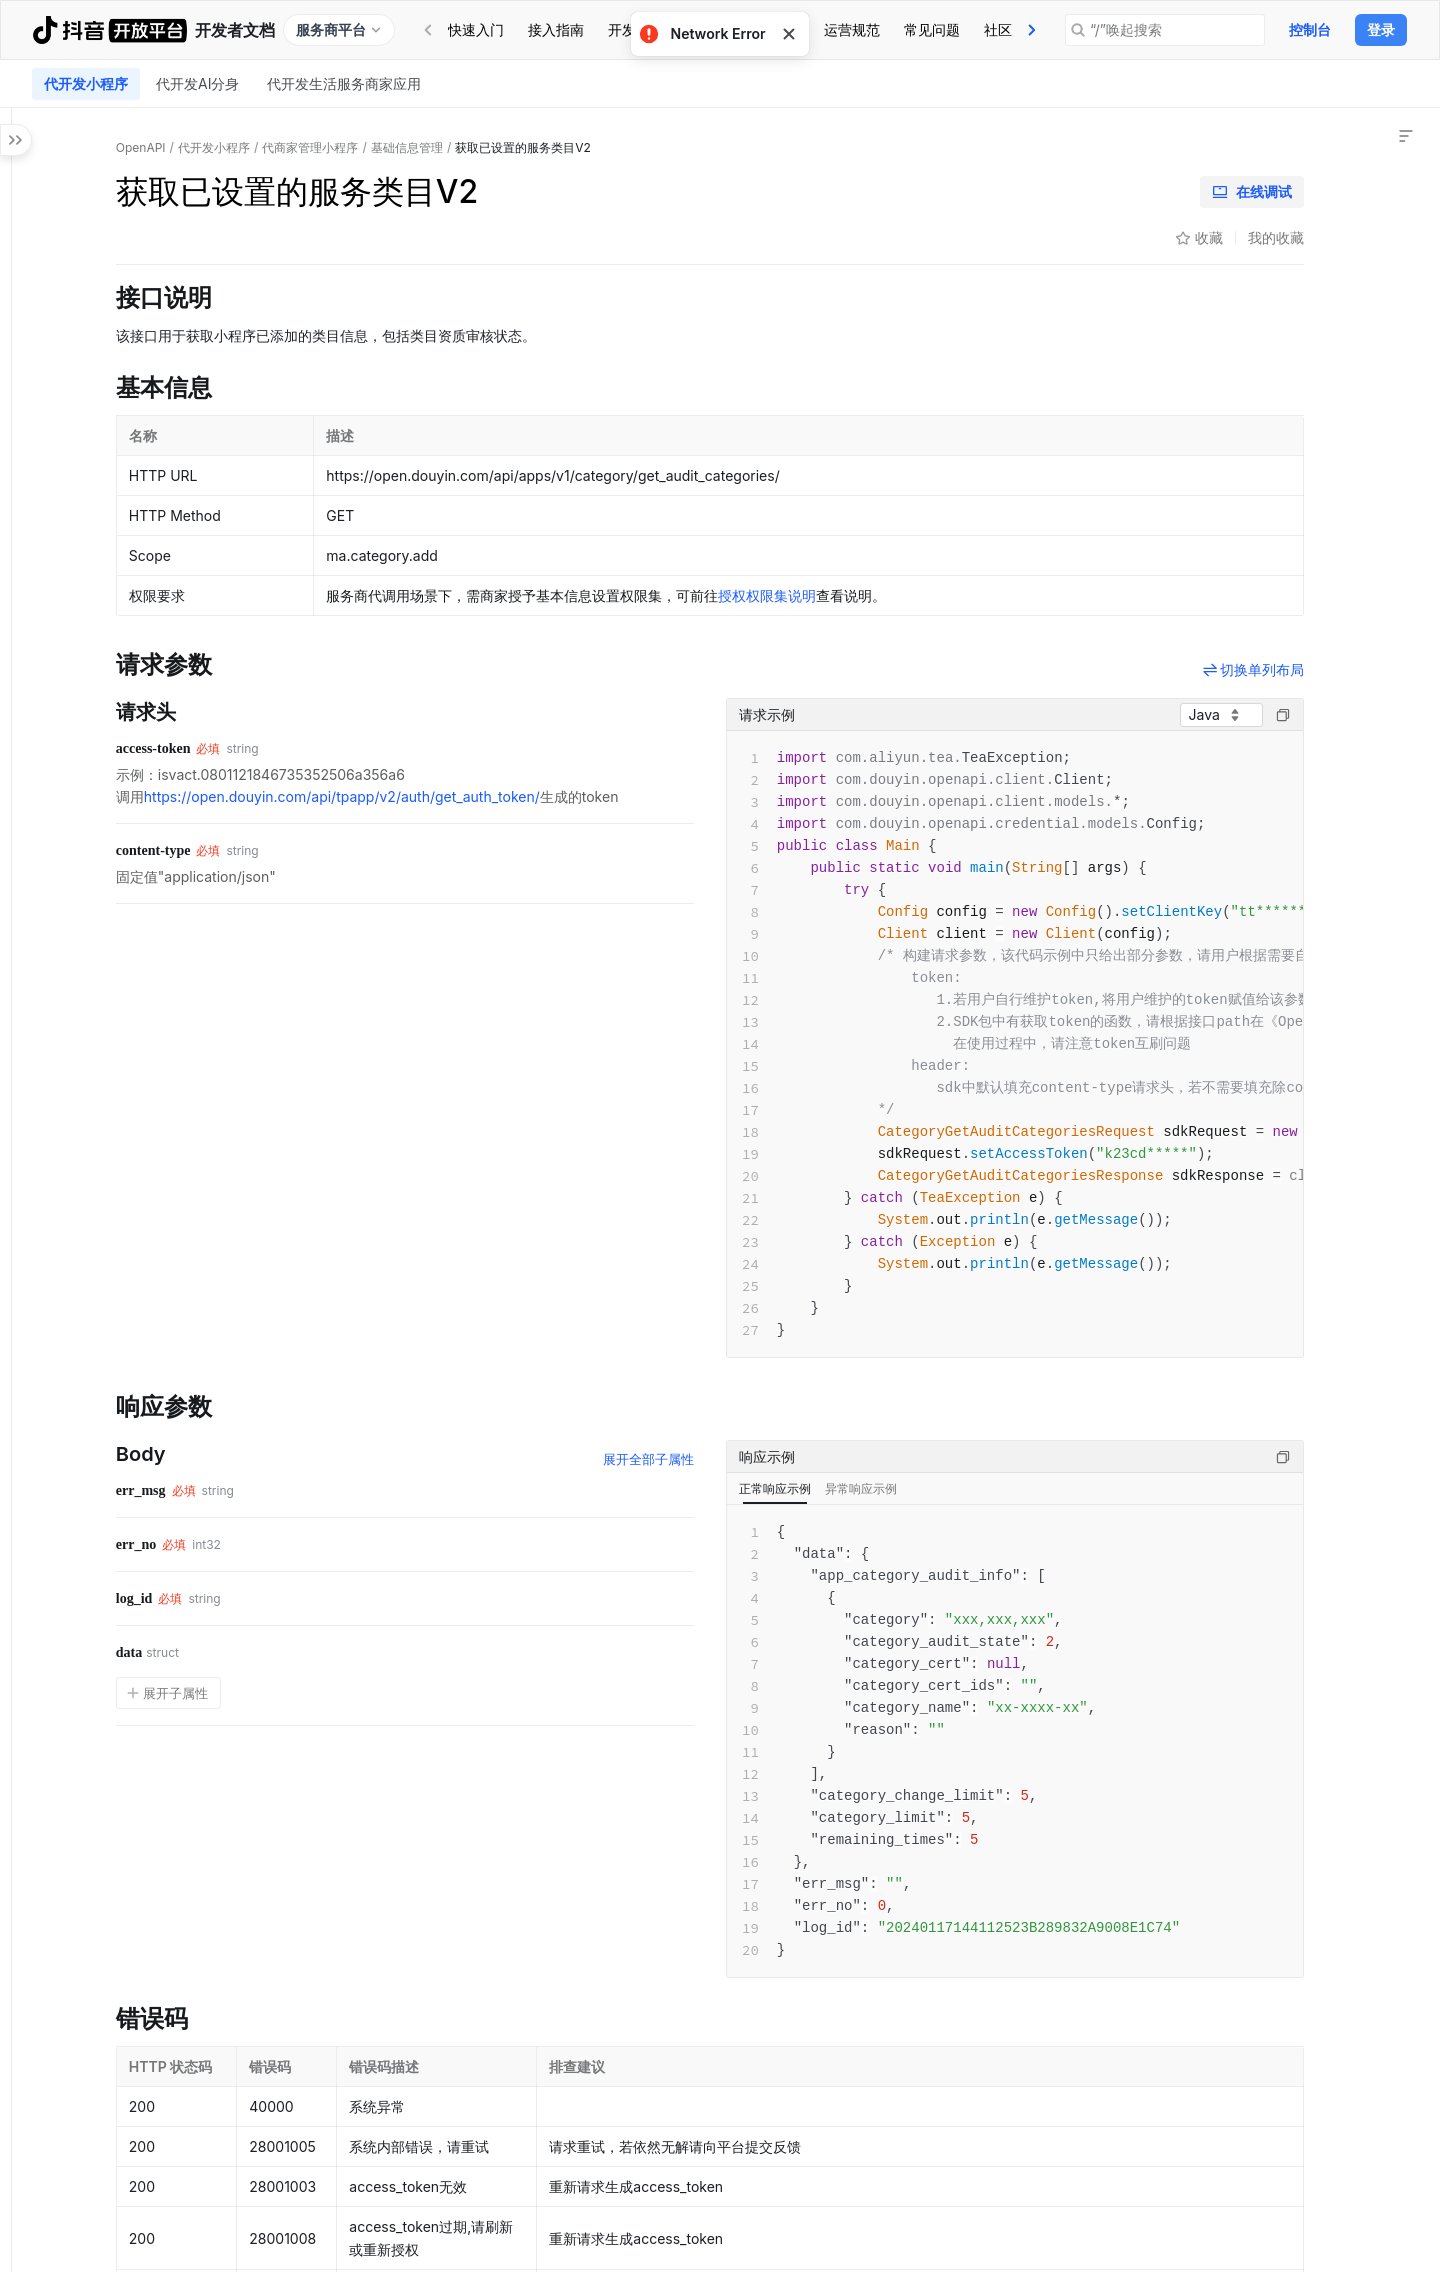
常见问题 (932, 29)
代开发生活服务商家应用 (344, 83)
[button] (20, 358)
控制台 (1310, 29)
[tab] (476, 30)
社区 (998, 29)
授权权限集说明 (937, 595)
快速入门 (476, 29)
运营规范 (852, 29)
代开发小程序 (86, 83)
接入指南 (556, 29)
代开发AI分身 (197, 83)
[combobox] (1077, 715)
